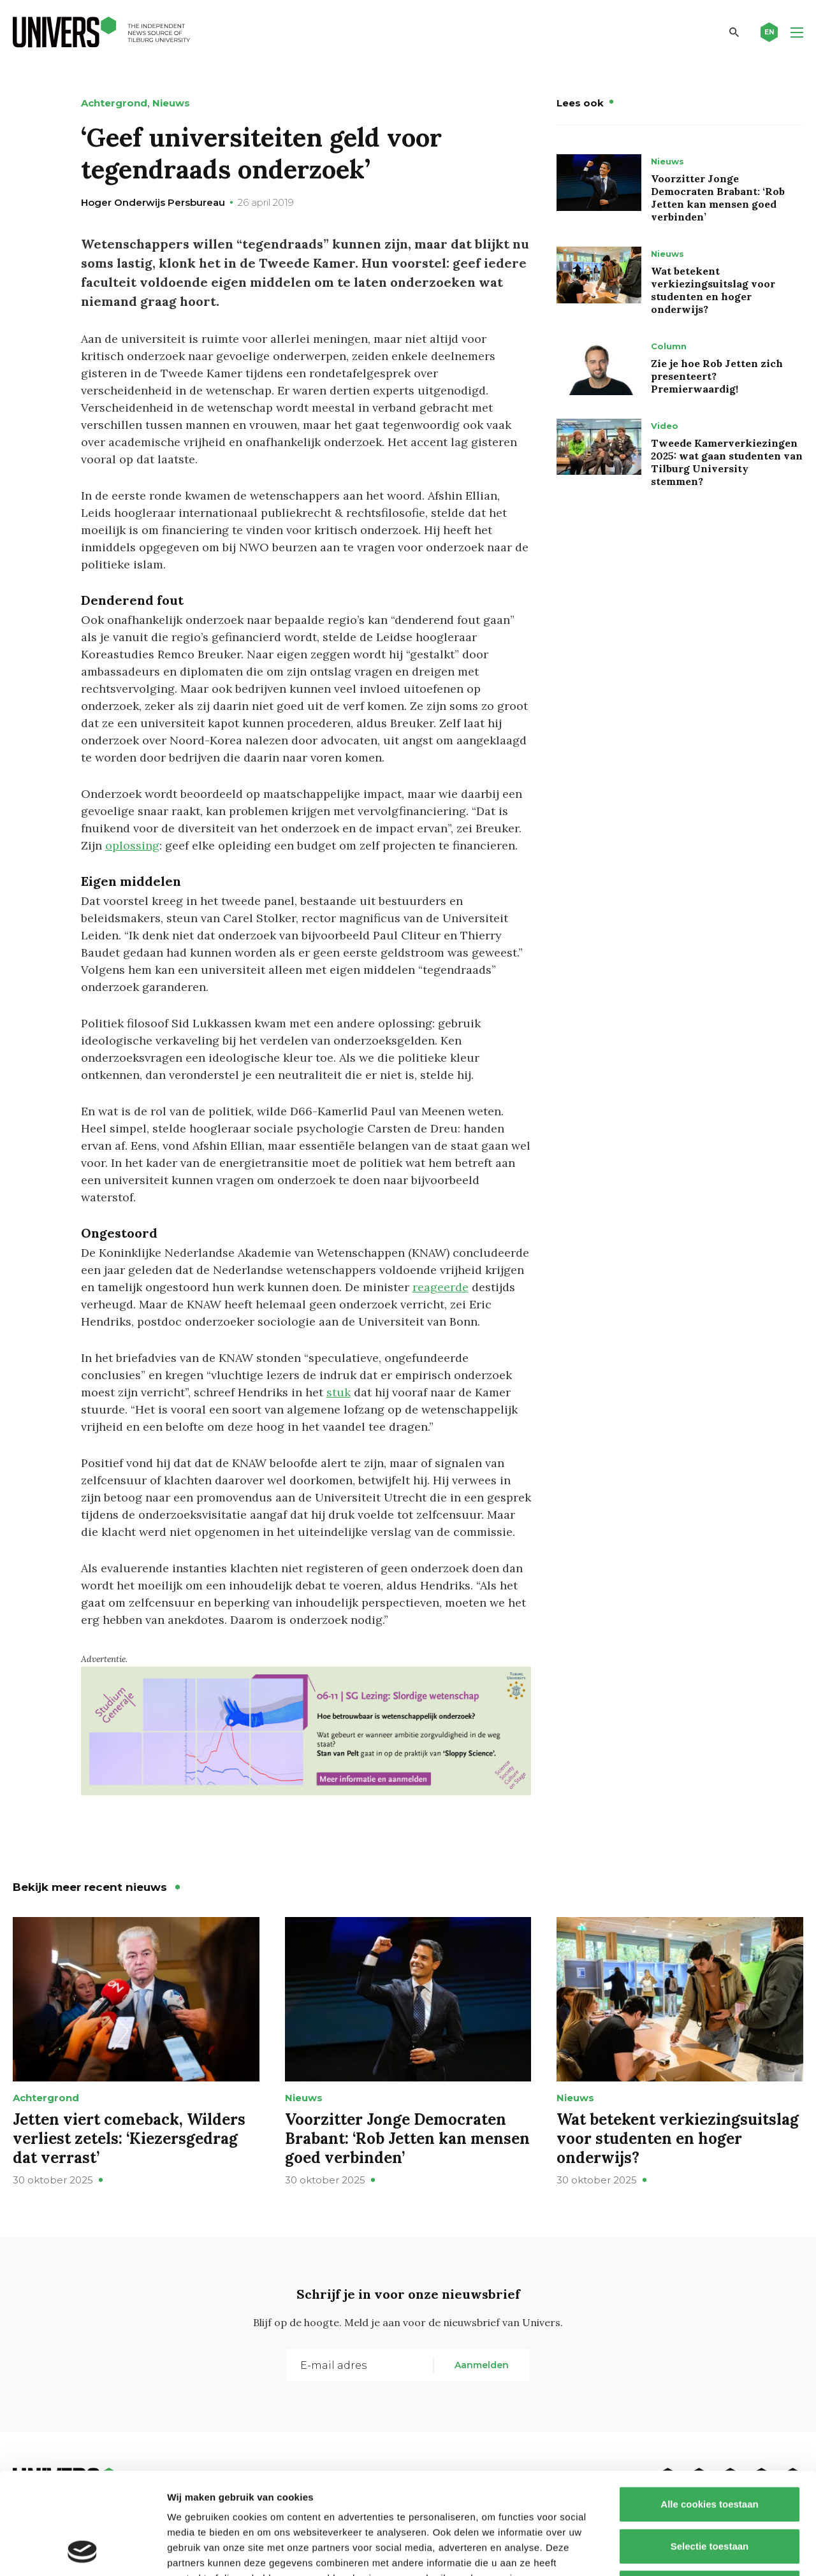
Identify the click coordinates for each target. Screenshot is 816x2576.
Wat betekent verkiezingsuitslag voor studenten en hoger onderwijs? (713, 289)
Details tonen (689, 2550)
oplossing (132, 845)
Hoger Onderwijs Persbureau (153, 202)
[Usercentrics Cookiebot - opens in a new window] (82, 2551)
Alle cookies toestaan (709, 2408)
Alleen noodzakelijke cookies (709, 2492)
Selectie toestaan (710, 2450)
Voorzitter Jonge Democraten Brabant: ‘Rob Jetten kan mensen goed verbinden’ (718, 197)
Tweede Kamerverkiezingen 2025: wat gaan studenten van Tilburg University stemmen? (727, 462)
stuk (338, 1392)
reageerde (440, 1287)
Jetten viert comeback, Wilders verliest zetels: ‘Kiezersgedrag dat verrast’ (129, 2138)
